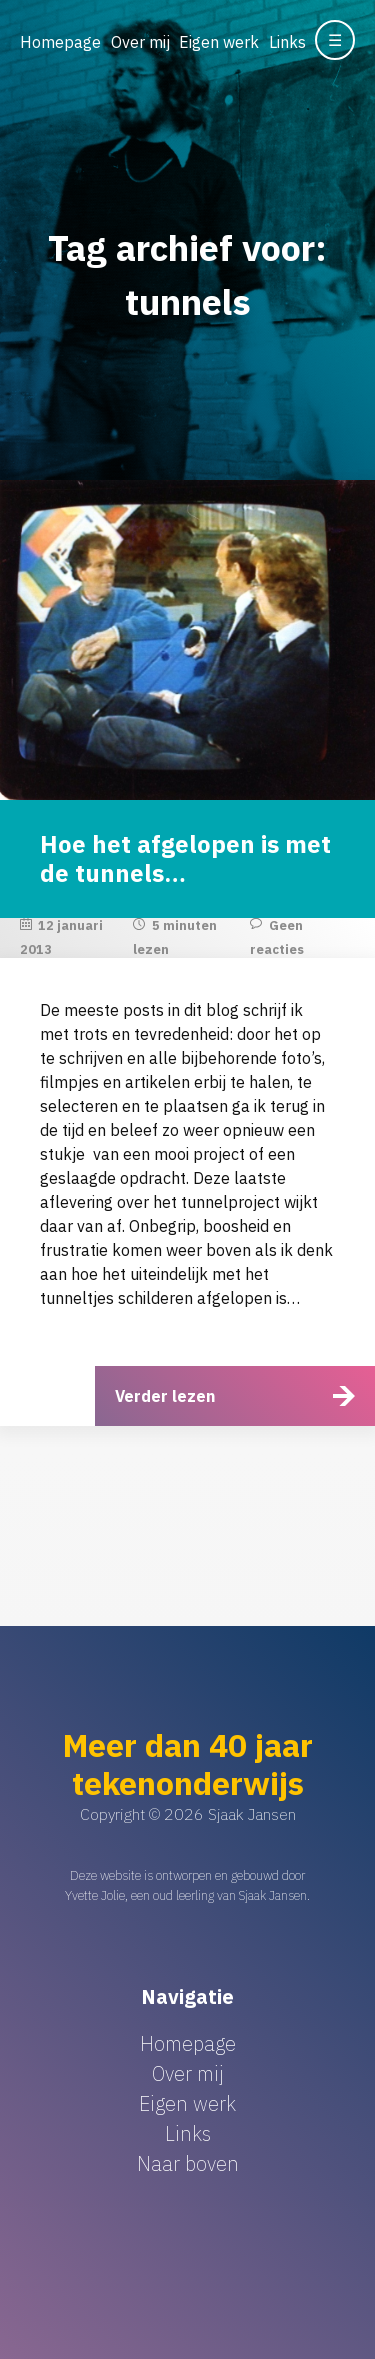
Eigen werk (219, 42)
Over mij (140, 42)
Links (287, 42)
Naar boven (188, 2163)
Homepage (60, 42)
